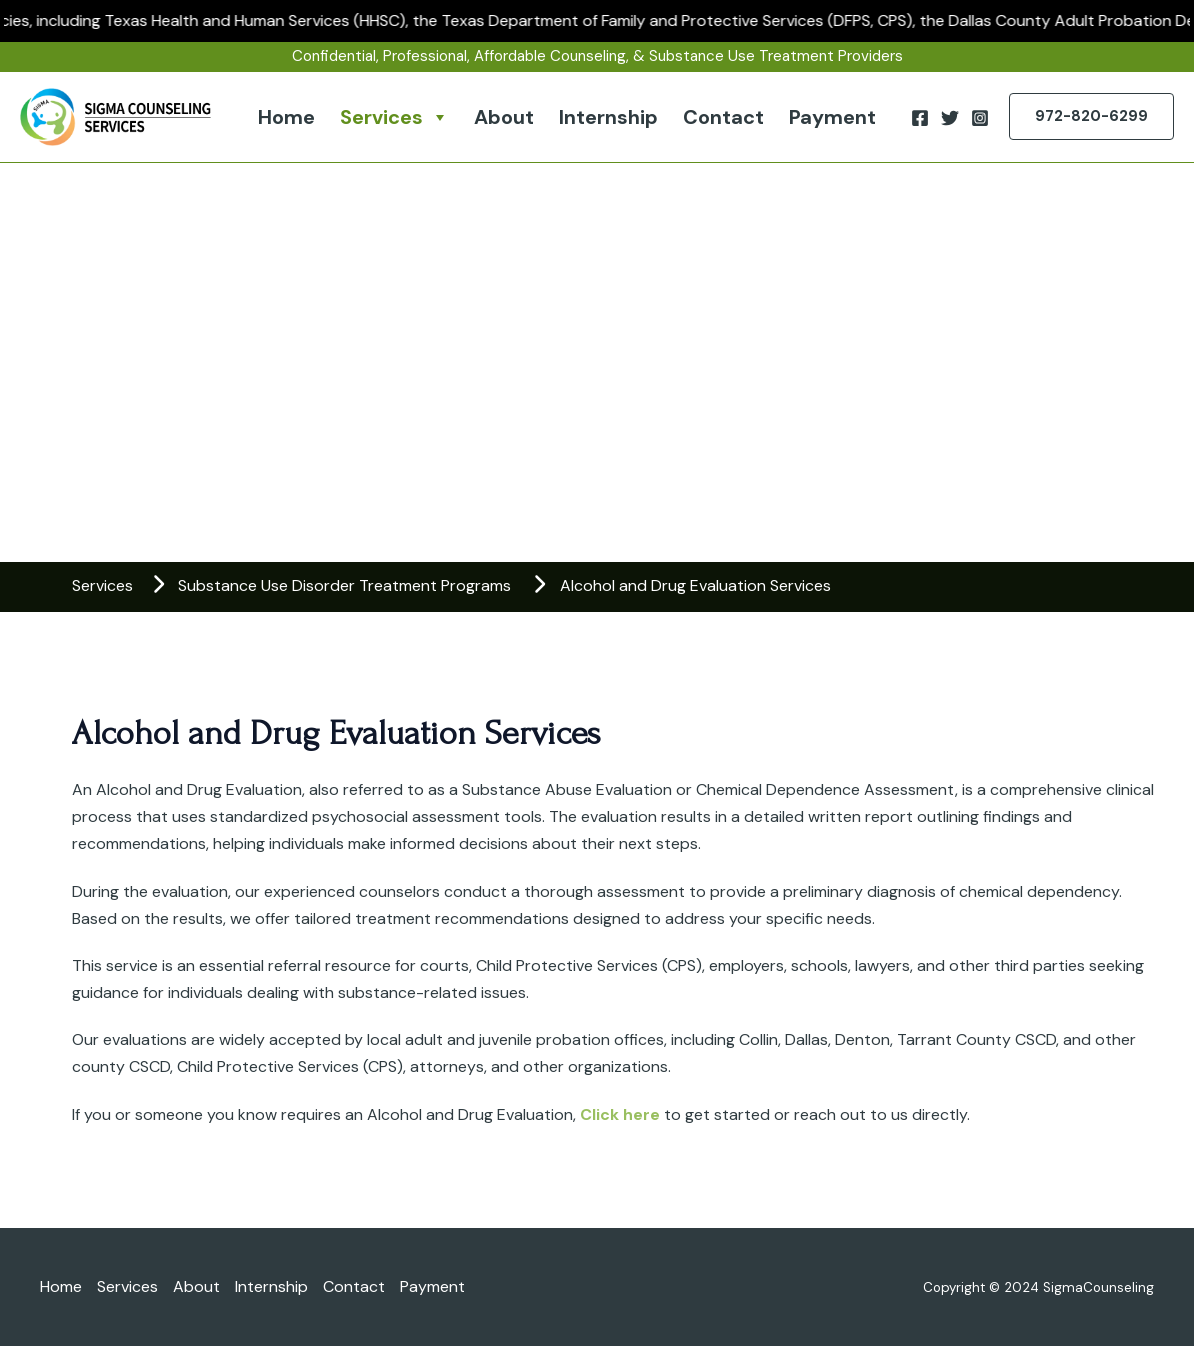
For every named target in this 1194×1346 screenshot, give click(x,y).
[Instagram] (980, 118)
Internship (608, 117)
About (504, 117)
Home (286, 117)
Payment (832, 117)
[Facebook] (920, 118)
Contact (723, 117)
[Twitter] (950, 118)
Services (394, 117)
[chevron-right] (158, 584)
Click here (620, 1114)
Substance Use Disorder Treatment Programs (344, 585)
